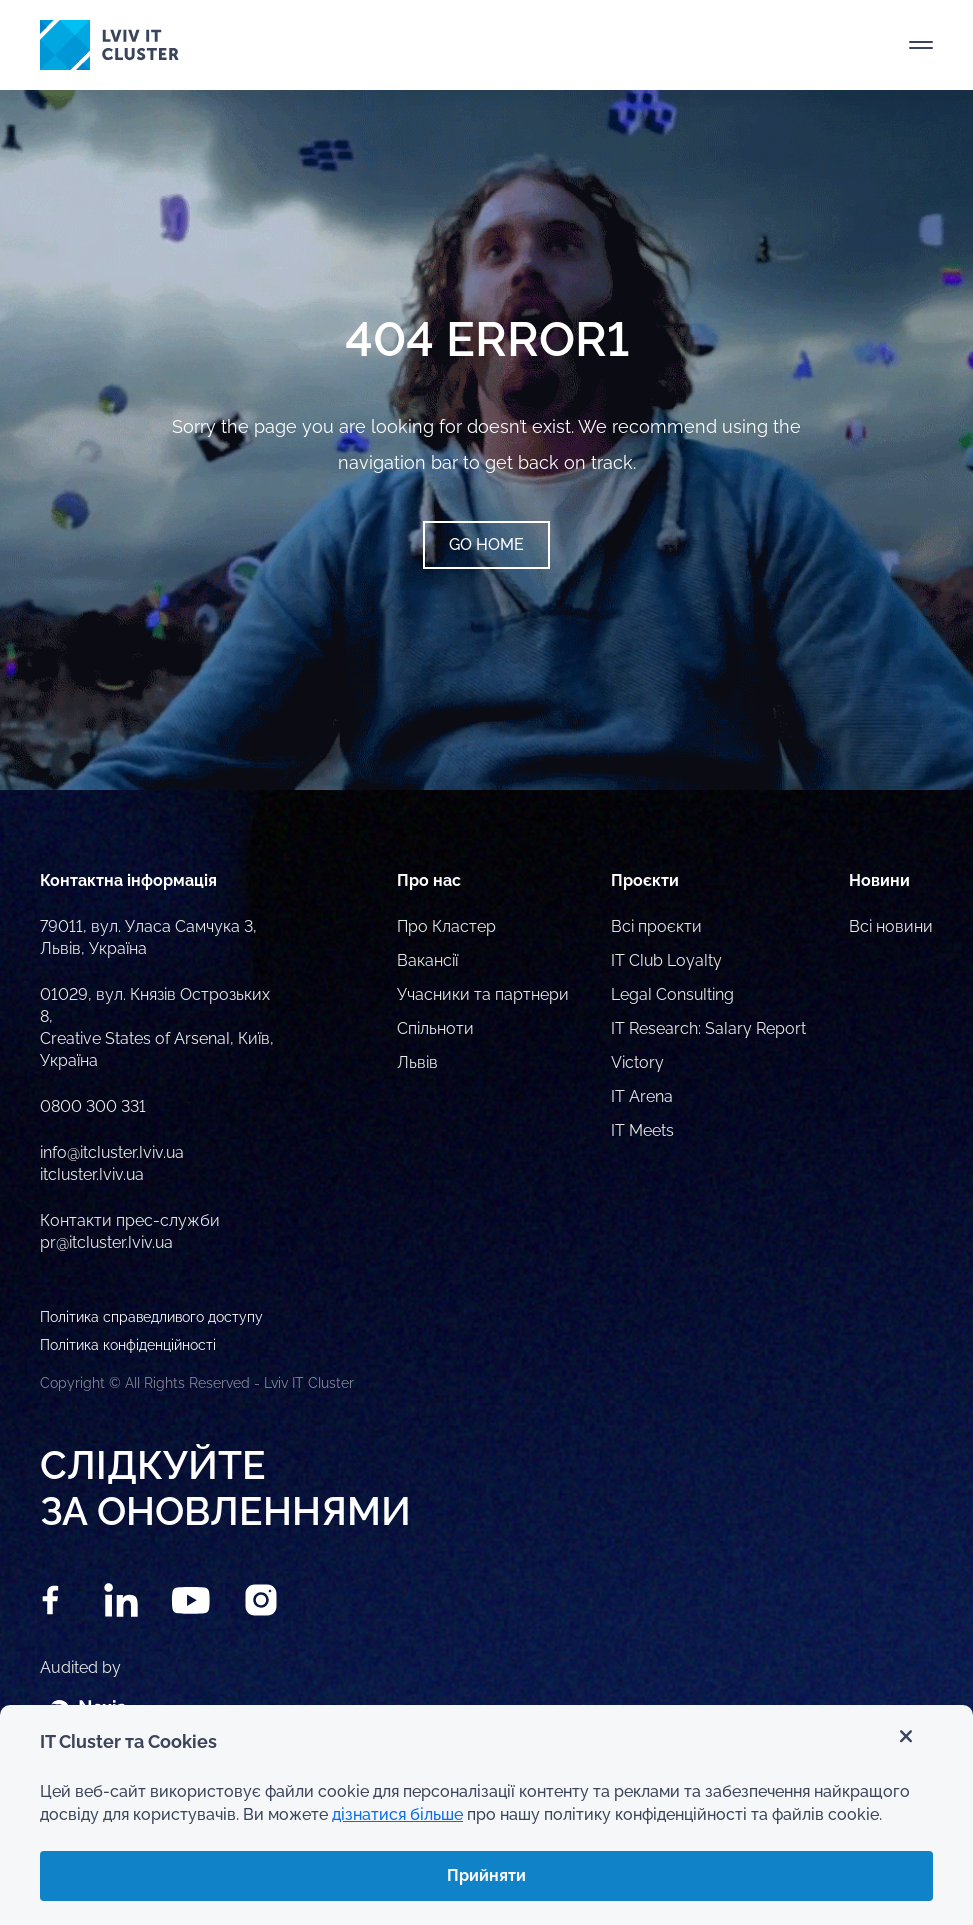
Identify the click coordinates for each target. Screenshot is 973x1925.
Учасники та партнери (483, 994)
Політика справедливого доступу (151, 1317)
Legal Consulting (672, 994)
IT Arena (642, 1096)
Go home (486, 544)
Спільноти (435, 1028)
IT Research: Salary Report (708, 1028)
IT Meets (642, 1130)
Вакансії (427, 960)
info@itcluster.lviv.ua (112, 1152)
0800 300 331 (93, 1106)
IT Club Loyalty (666, 960)
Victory (637, 1062)
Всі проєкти (656, 926)
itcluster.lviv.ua (92, 1174)
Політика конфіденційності (128, 1345)
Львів (417, 1062)
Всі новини (891, 926)
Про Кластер (446, 926)
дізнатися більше (397, 1814)
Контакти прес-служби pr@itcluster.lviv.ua (130, 1231)
